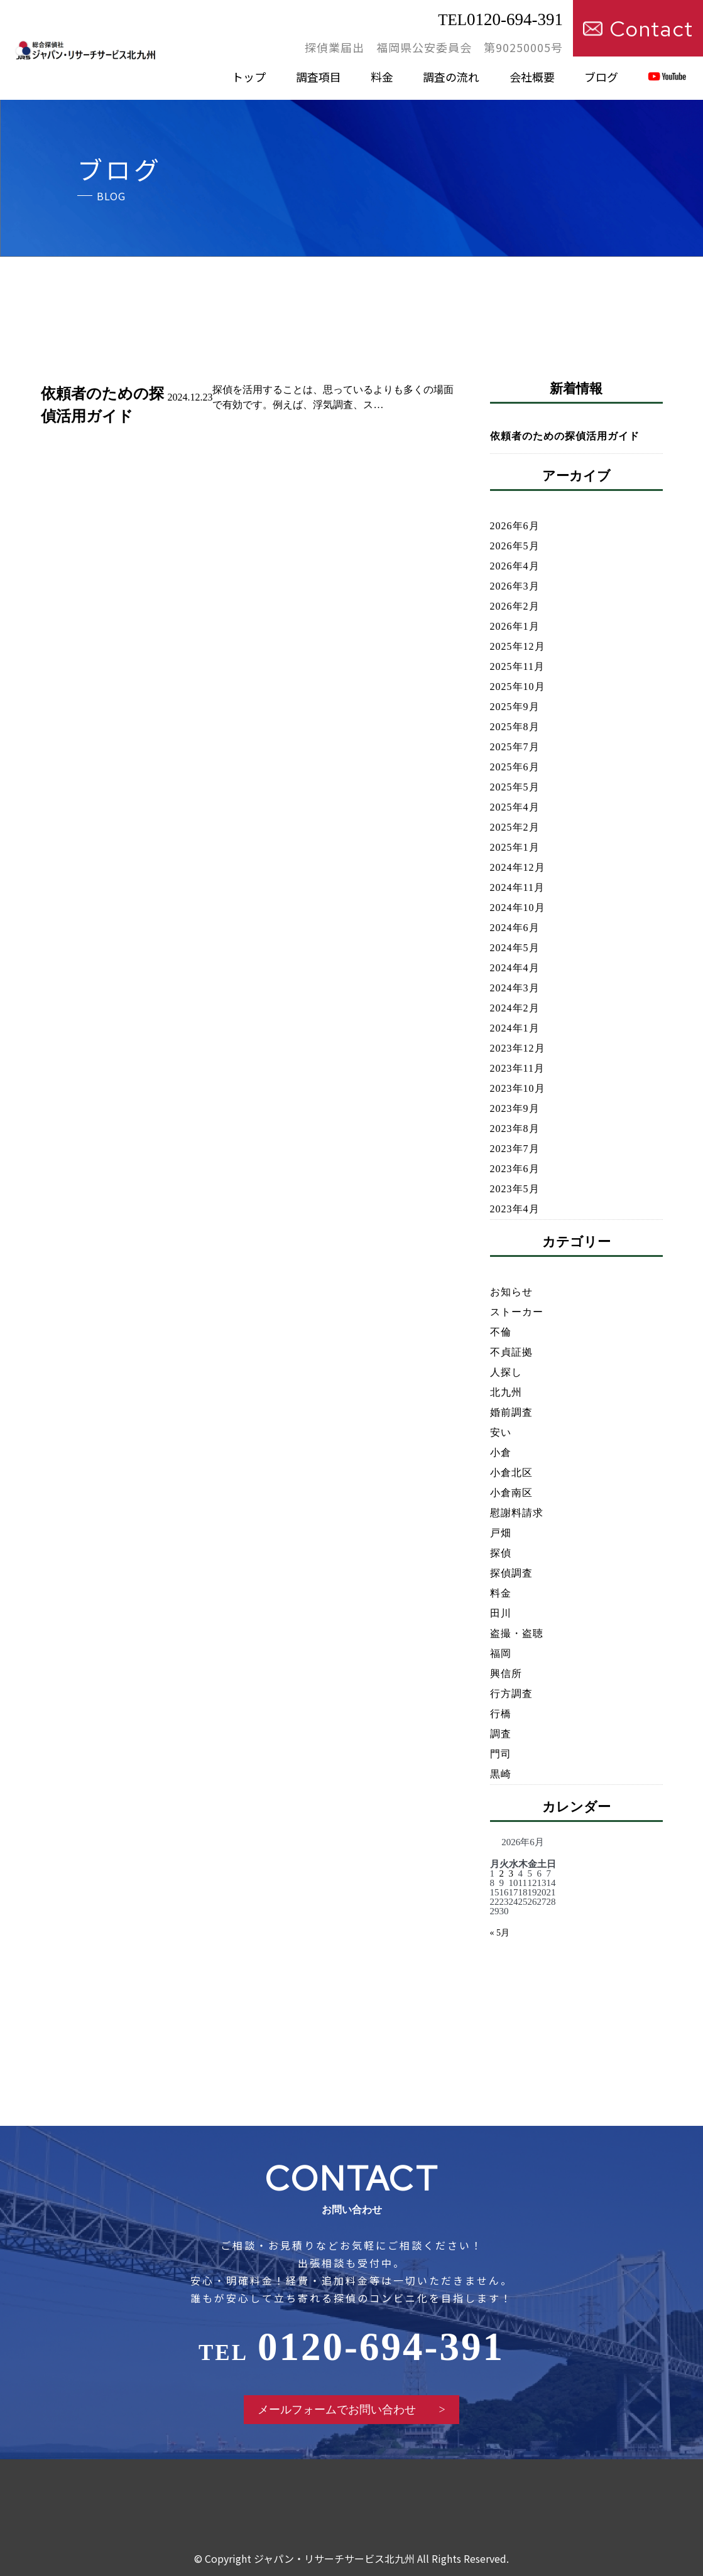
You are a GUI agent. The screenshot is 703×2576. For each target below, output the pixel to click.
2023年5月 (515, 1188)
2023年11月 (517, 1068)
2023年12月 (517, 1048)
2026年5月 (515, 546)
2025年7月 (515, 746)
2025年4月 (515, 807)
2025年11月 (517, 666)
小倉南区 (511, 1492)
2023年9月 (515, 1108)
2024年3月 (515, 988)
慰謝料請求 (516, 1512)
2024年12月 (517, 867)
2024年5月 (515, 947)
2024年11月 (517, 887)
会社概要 (532, 76)
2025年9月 (515, 706)
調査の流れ (451, 76)
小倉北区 (511, 1472)
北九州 (506, 1392)
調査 (500, 1733)
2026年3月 (515, 586)
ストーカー (516, 1312)
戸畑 (500, 1533)
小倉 (500, 1452)
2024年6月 (515, 927)
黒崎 (500, 1774)
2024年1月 (515, 1028)
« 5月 (500, 1932)
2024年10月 (517, 907)
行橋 (500, 1713)
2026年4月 (515, 566)
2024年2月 (515, 1008)
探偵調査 (511, 1573)
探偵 (500, 1553)
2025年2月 (515, 827)
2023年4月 (515, 1209)
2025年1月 (515, 847)
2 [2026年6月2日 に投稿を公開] (501, 1873)
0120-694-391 (500, 19)
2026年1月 (515, 626)
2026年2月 (515, 606)
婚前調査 (511, 1412)
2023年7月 (515, 1148)
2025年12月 (517, 646)
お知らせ (511, 1291)
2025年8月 (515, 726)
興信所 (506, 1673)
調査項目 (318, 76)
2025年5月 (515, 787)
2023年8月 (515, 1128)
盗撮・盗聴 (516, 1633)
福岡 (500, 1653)
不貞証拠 (511, 1352)
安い (500, 1432)
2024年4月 (515, 967)
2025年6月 (515, 767)
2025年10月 (517, 686)
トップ (249, 76)
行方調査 (511, 1693)
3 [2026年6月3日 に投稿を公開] (511, 1873)
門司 (500, 1754)
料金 (382, 76)
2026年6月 (515, 525)
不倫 (500, 1332)
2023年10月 (517, 1088)
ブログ (601, 76)
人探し (506, 1372)
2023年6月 (515, 1168)
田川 (500, 1613)
